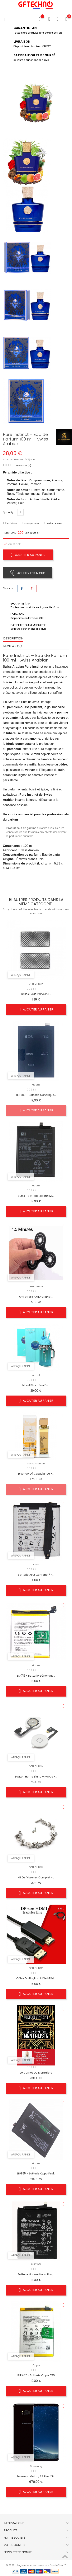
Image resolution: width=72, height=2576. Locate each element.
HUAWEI (36, 2264)
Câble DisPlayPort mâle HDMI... (36, 1978)
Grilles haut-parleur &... (36, 994)
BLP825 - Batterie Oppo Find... (36, 2173)
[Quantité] (20, 512)
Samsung (36, 2466)
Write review (54, 523)
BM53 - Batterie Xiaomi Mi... (36, 1196)
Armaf (36, 1375)
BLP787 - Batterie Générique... (36, 1095)
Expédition (11, 523)
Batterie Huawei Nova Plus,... (36, 2274)
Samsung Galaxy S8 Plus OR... (36, 2476)
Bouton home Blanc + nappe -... (36, 1776)
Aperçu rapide (21, 975)
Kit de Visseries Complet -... (36, 1877)
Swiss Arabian (36, 1463)
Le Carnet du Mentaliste (36, 2072)
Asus (36, 1564)
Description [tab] (13, 638)
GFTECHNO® (36, 984)
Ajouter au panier (28, 554)
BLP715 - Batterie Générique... (36, 1676)
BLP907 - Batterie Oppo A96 (36, 2375)
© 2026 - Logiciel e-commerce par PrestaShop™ (36, 2565)
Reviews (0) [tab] (12, 646)
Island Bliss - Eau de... (36, 1385)
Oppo (36, 2365)
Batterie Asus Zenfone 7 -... (36, 1575)
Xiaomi (36, 1084)
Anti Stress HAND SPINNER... (36, 1297)
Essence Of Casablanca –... (36, 1474)
